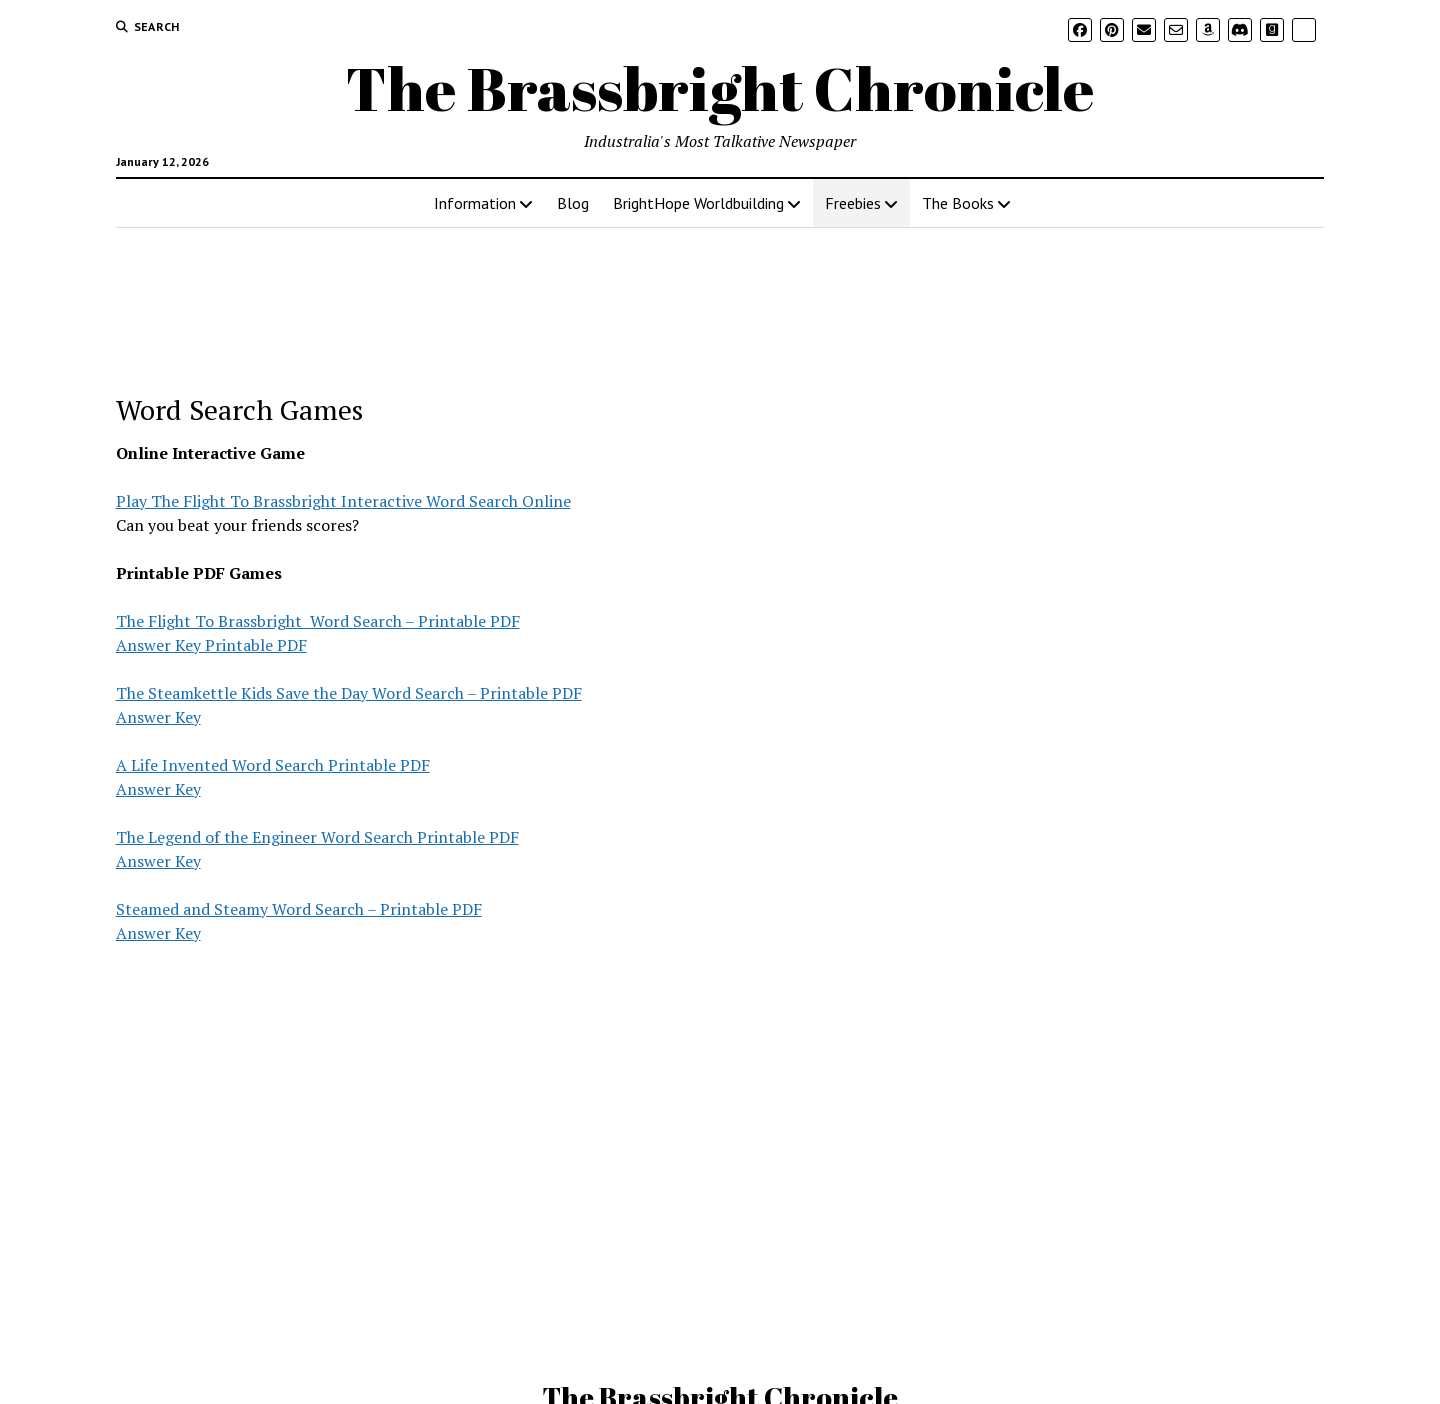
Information (475, 203)
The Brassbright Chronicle (720, 88)
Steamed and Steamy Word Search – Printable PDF (299, 909)
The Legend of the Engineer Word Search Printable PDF (317, 837)
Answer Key (158, 717)
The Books (958, 203)
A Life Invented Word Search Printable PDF (273, 765)
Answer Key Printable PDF (211, 645)
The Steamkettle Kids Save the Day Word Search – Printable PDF (349, 693)
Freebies (853, 203)
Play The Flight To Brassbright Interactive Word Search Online (343, 501)
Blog (573, 203)
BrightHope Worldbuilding (698, 203)
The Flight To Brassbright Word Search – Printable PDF (318, 621)
